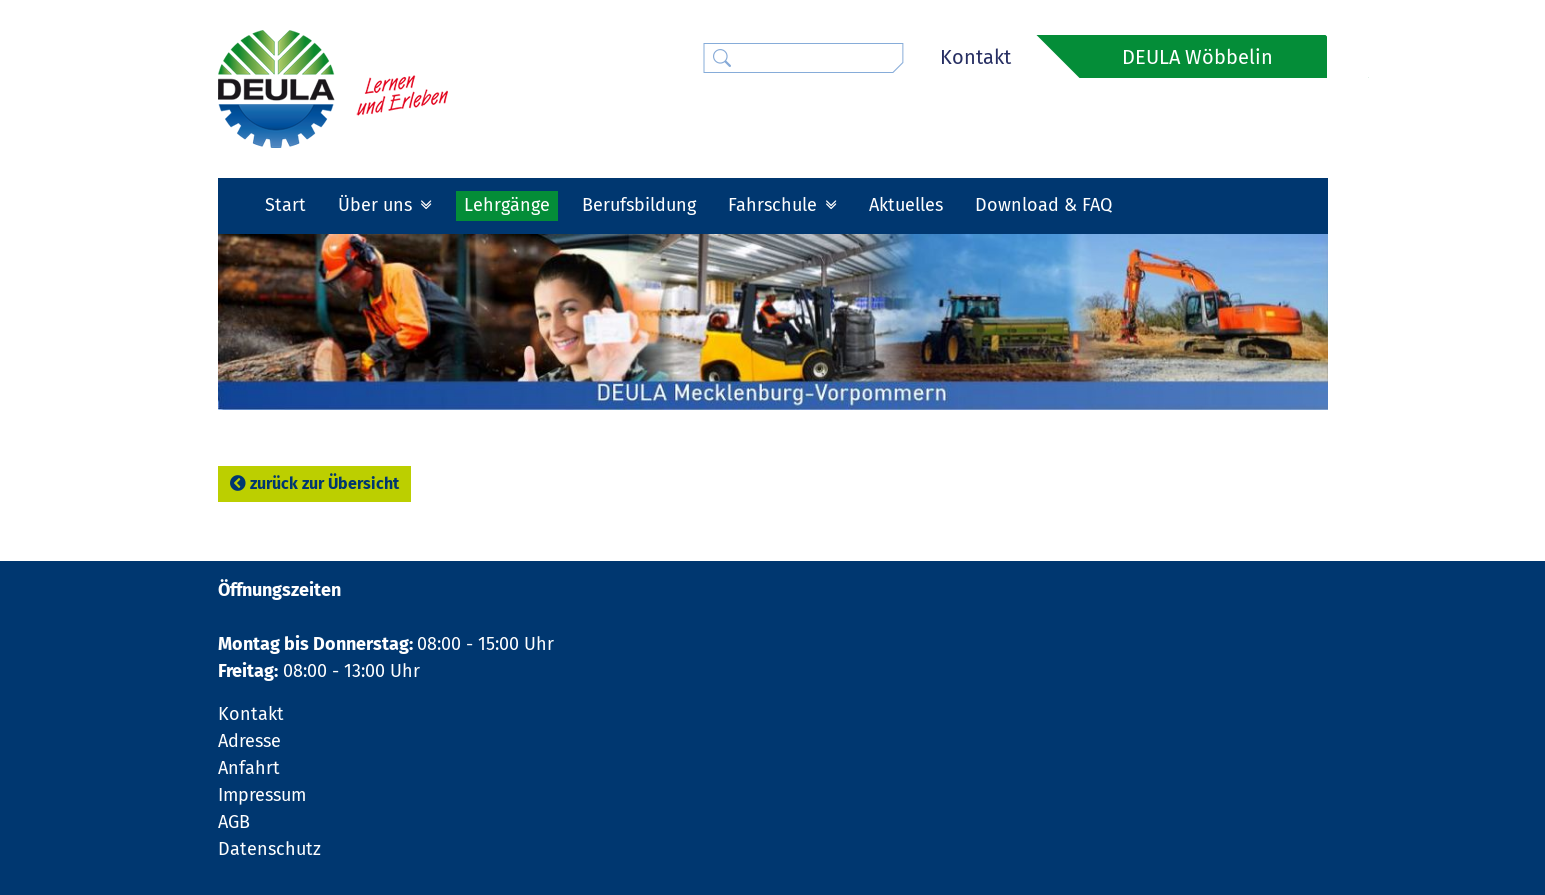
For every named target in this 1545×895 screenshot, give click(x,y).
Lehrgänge (507, 205)
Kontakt (975, 57)
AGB (234, 822)
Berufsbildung (639, 205)
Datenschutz (269, 849)
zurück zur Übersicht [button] (314, 483)
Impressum (262, 795)
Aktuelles (906, 205)
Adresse (249, 741)
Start (285, 205)
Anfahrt (249, 768)
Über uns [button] (377, 205)
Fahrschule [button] (775, 205)
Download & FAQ (1043, 205)
